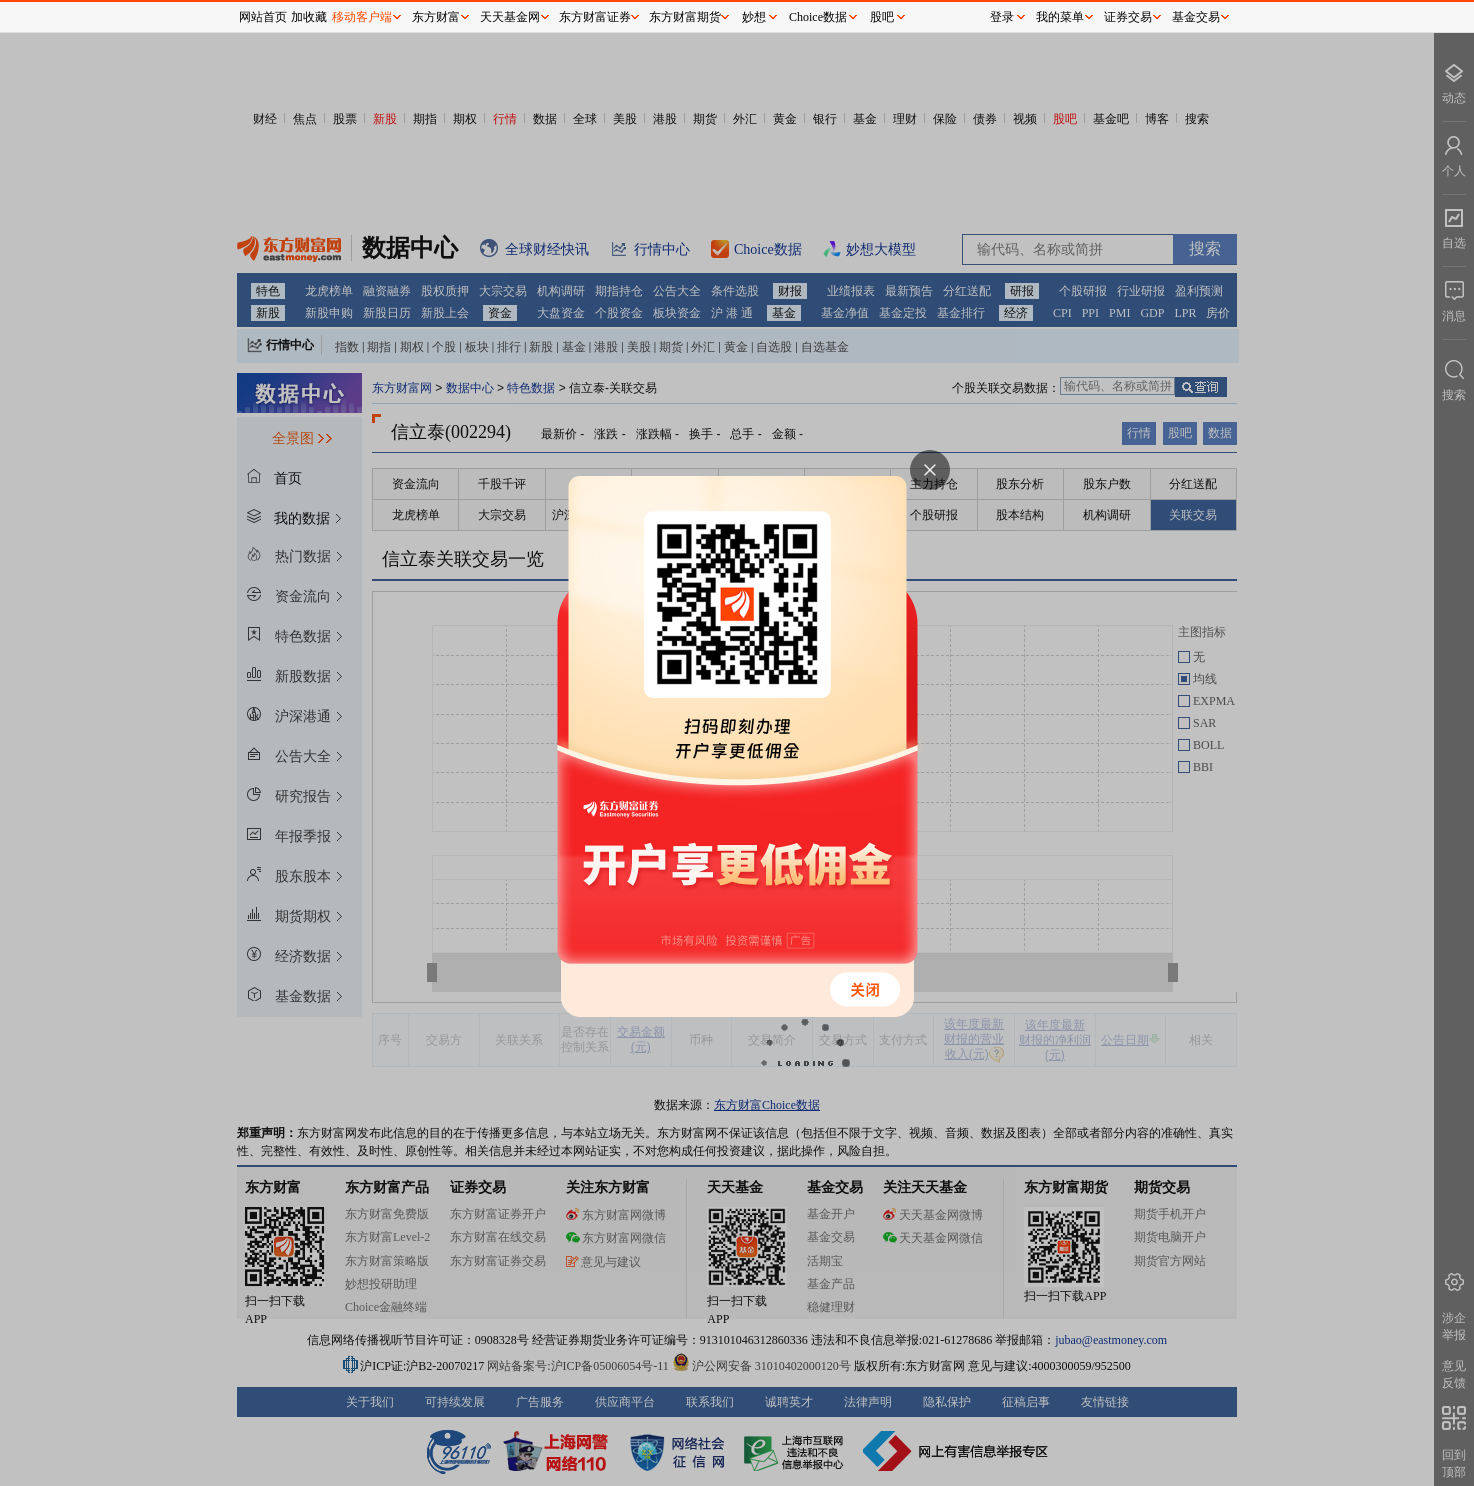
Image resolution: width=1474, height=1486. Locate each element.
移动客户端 (362, 17)
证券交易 (1128, 17)
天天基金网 (510, 17)
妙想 (754, 17)
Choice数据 (818, 17)
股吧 (882, 17)
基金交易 (1196, 17)
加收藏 (309, 17)
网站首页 (263, 17)
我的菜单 (1060, 17)
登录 (1002, 17)
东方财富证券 (595, 17)
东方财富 (436, 17)
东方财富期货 (685, 17)
